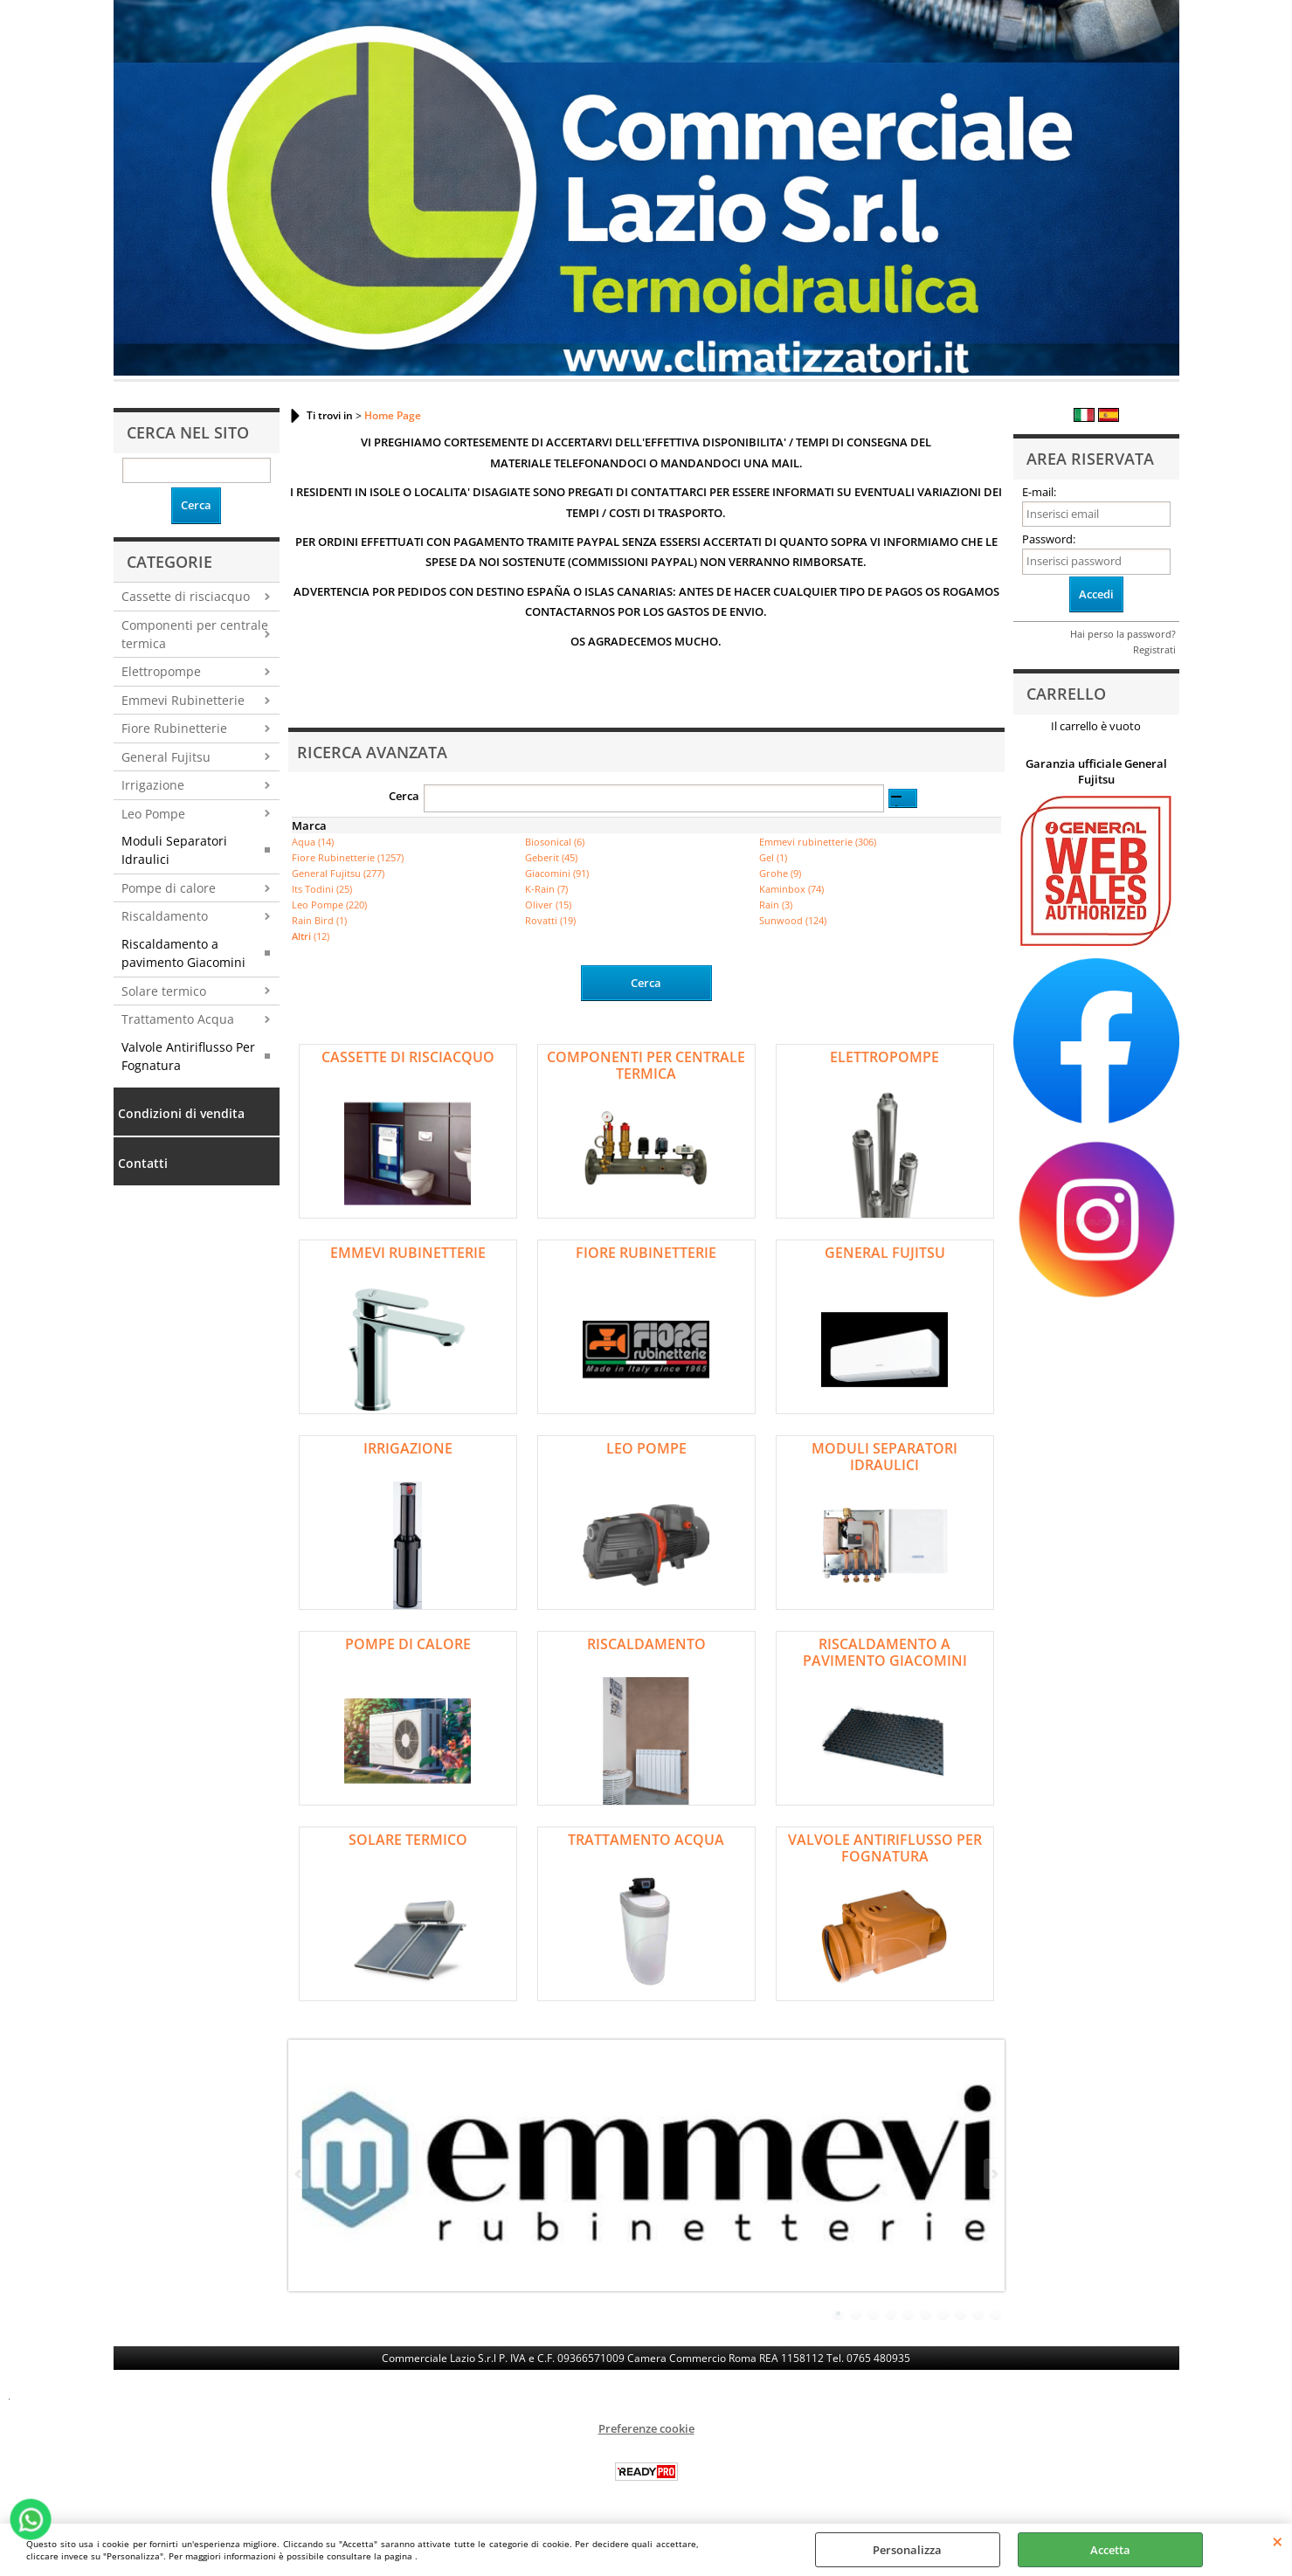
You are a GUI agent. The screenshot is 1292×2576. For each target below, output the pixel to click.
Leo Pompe (153, 813)
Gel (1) (773, 857)
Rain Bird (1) (319, 920)
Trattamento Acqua (177, 1019)
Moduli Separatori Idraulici (174, 849)
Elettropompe (161, 671)
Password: (1048, 539)
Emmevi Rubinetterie (183, 700)
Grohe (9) (780, 873)
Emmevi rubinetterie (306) (817, 841)
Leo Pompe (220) (329, 904)
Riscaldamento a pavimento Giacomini (183, 953)
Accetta (1110, 2550)
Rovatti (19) (550, 920)
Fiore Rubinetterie (174, 728)
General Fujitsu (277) (338, 873)
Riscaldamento (164, 916)
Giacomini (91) (557, 873)
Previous (299, 2174)
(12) (310, 936)
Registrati (1154, 649)
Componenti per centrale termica (194, 634)
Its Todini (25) (322, 888)
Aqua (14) (313, 841)
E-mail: (1039, 492)
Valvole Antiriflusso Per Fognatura (188, 1056)
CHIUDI (1277, 2541)
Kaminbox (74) (791, 888)
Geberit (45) (551, 857)
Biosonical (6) (554, 841)
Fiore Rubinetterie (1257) (348, 857)
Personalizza (907, 2550)
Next (993, 2174)
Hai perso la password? (1123, 633)
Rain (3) (775, 904)
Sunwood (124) (792, 920)
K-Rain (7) (546, 888)
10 (996, 2314)
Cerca (404, 796)
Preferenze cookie (646, 2428)
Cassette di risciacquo (185, 596)
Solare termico (163, 991)
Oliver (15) (548, 904)
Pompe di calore (168, 888)
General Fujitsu (166, 757)
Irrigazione (152, 785)
